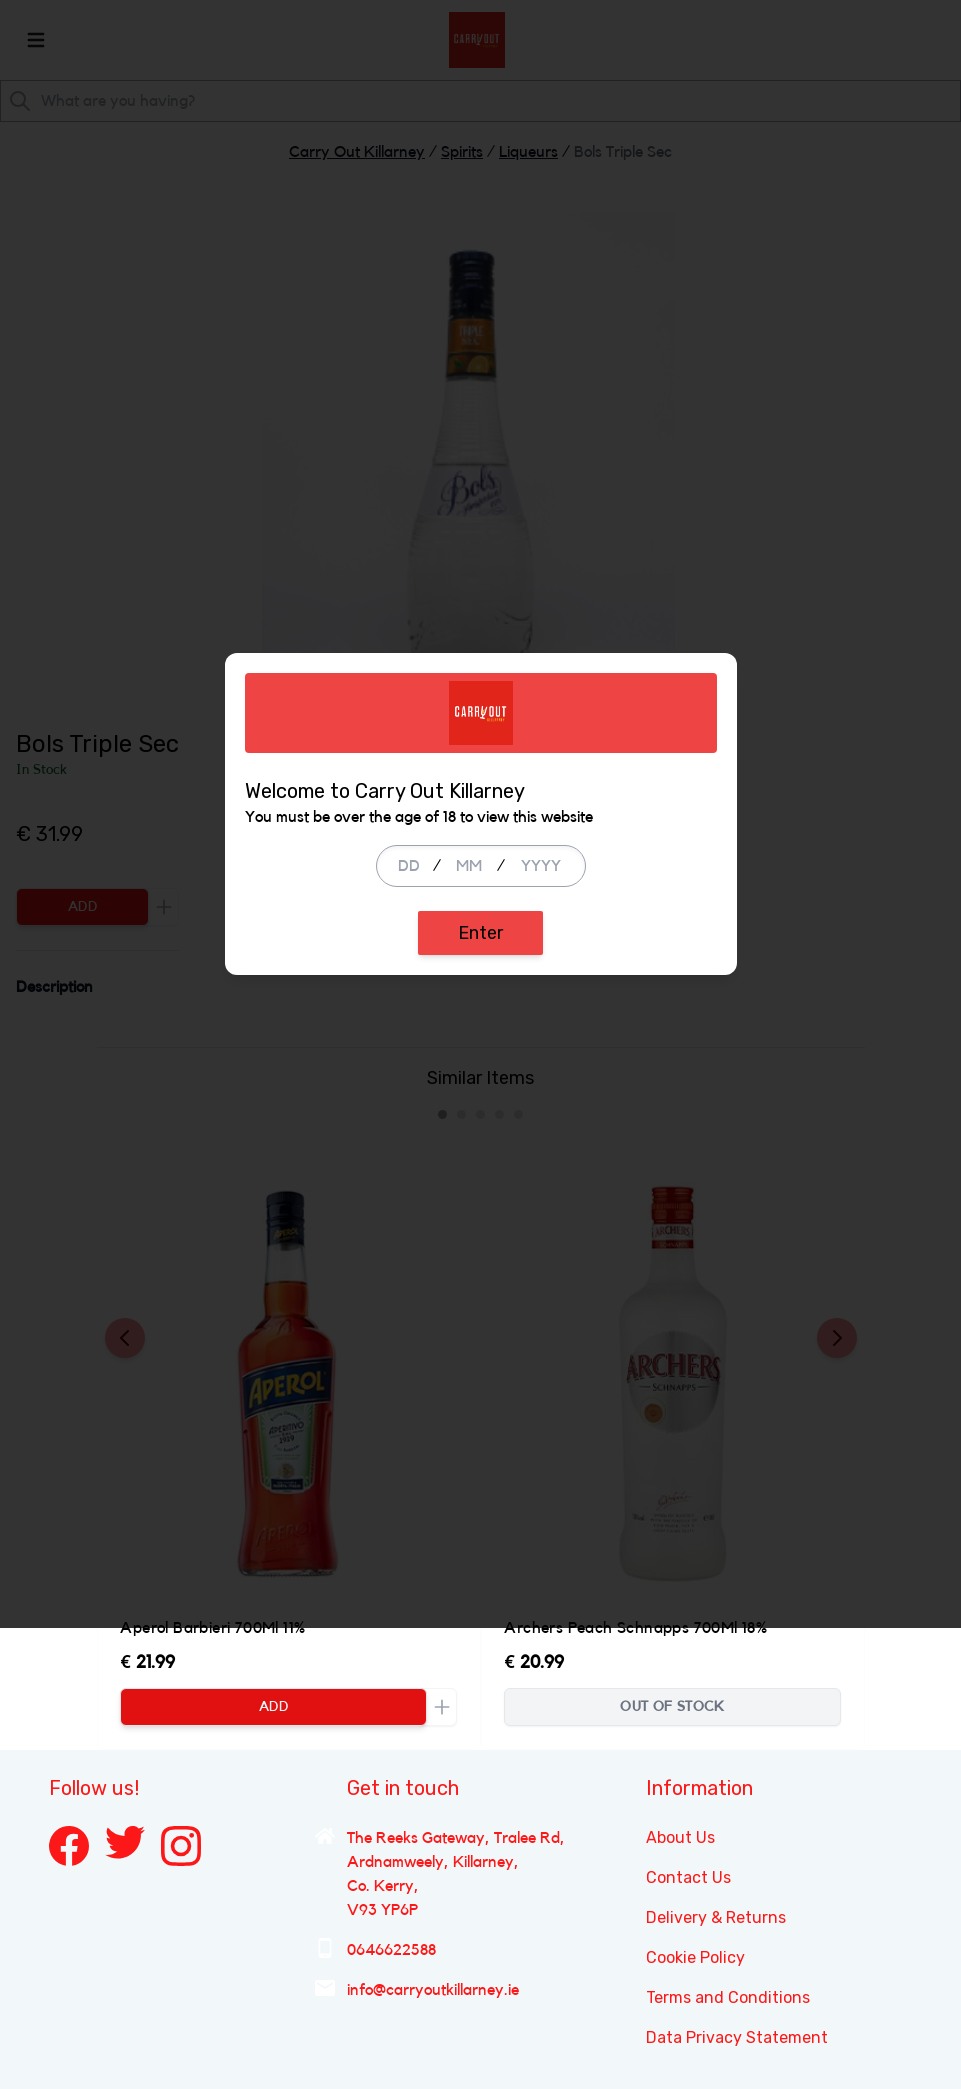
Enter (480, 1164)
